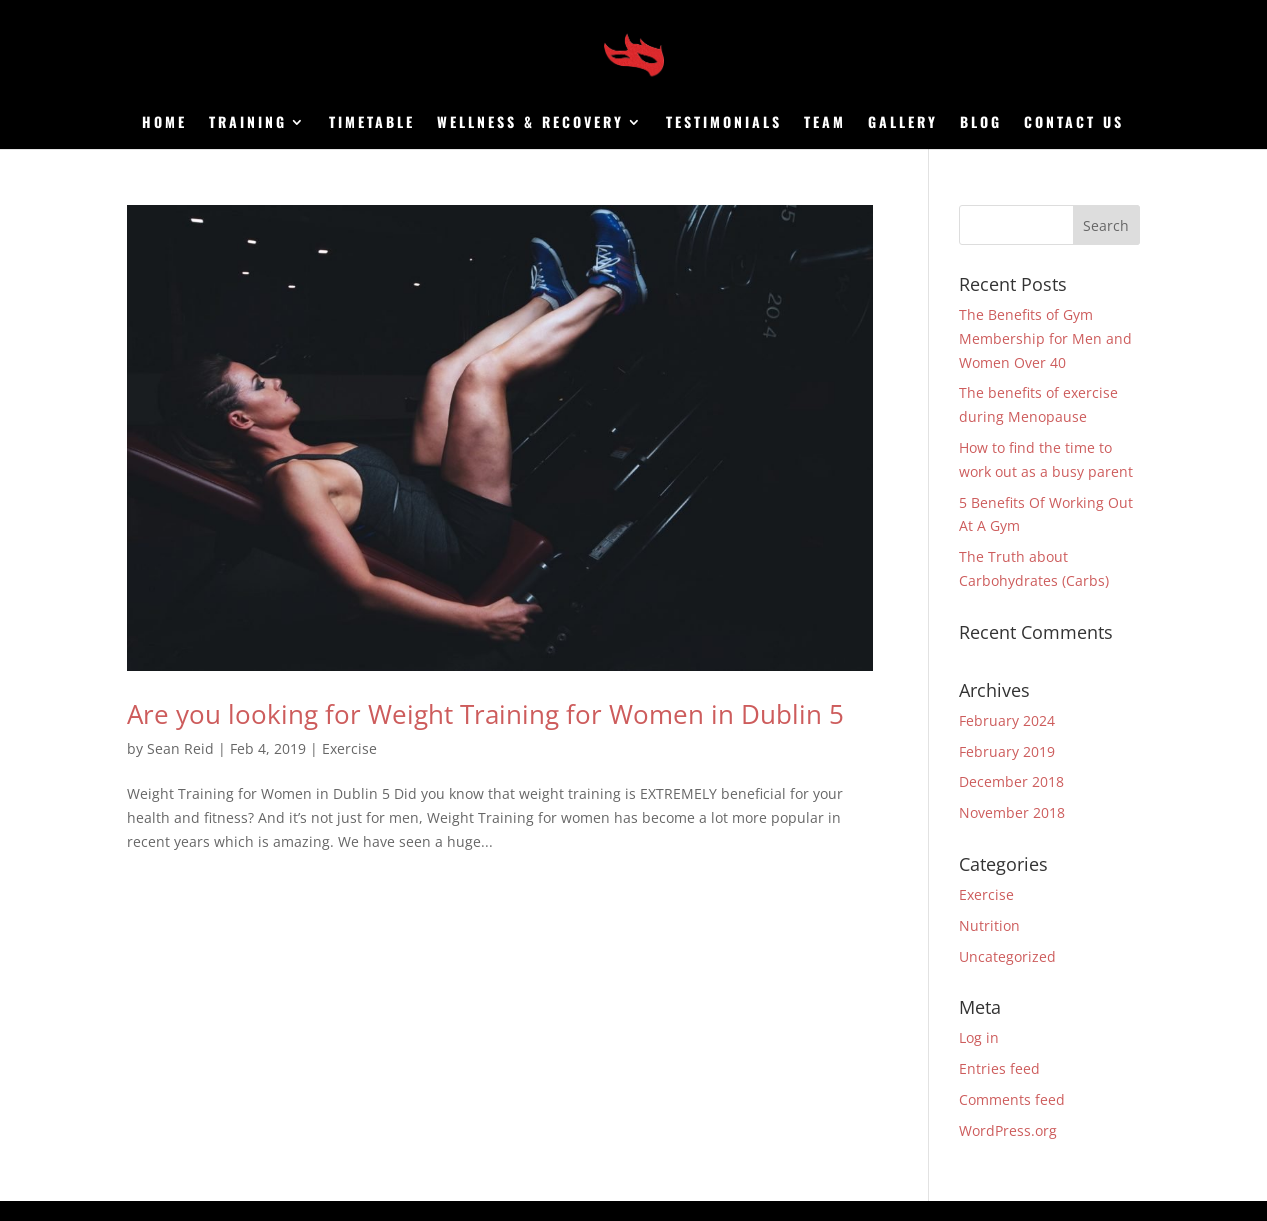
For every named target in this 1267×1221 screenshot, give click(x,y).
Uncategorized (1007, 956)
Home (164, 123)
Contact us (1074, 123)
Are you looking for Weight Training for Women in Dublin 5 (485, 714)
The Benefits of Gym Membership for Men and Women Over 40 (1045, 338)
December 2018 (1011, 781)
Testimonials (724, 123)
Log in (979, 1037)
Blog (981, 123)
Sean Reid (180, 748)
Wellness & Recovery (530, 123)
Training (248, 123)
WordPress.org (1008, 1130)
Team (825, 123)
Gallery (903, 123)
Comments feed (1012, 1099)
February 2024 (1007, 720)
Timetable (372, 123)
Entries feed (999, 1068)
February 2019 (1007, 751)
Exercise (349, 748)
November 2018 (1012, 812)
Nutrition (989, 925)
